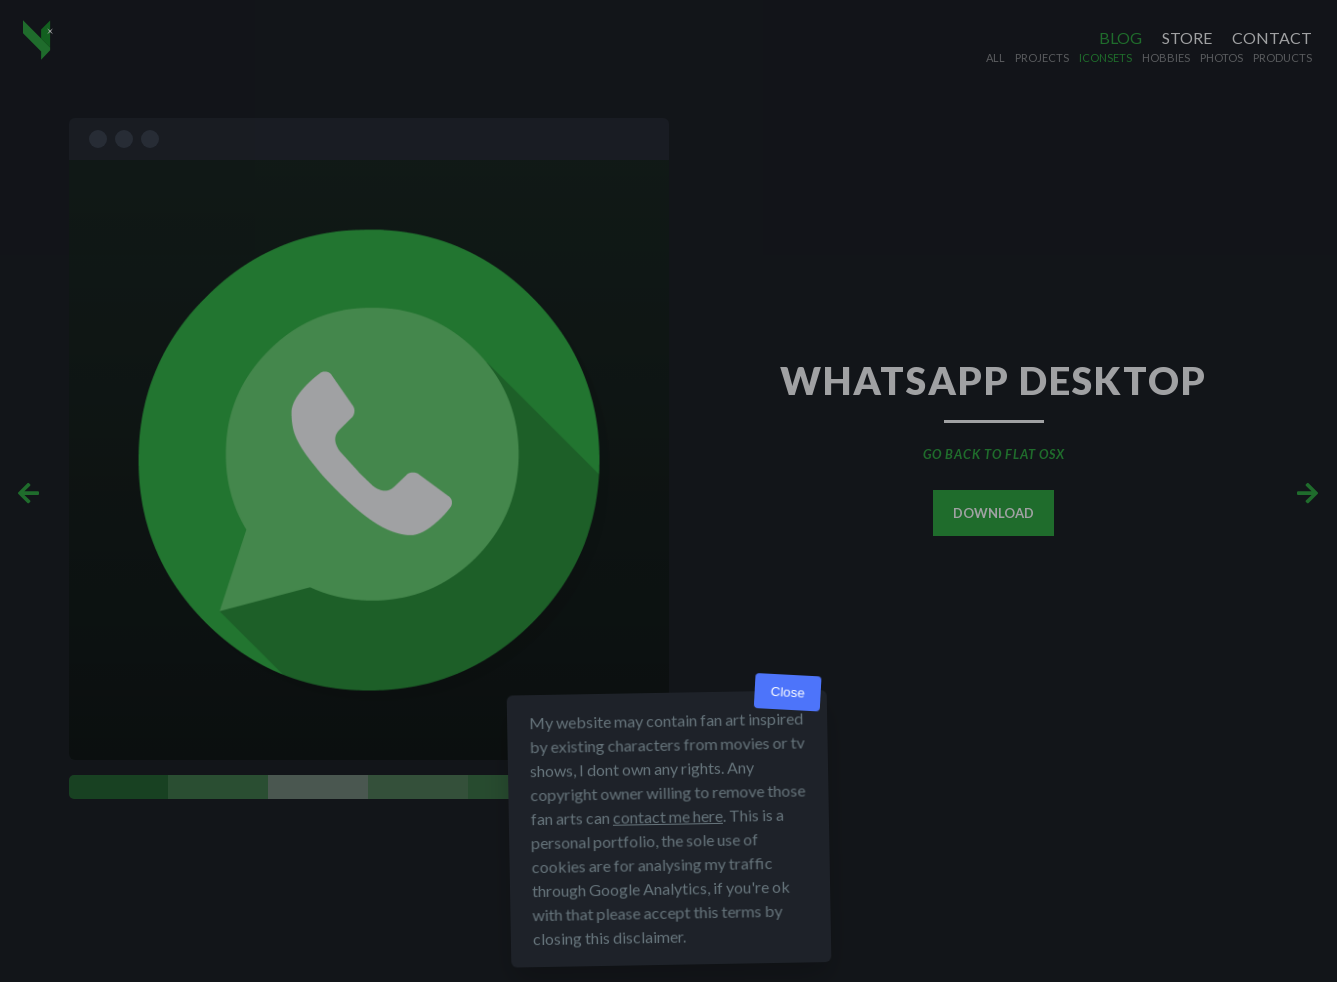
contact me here (667, 816)
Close (787, 692)
